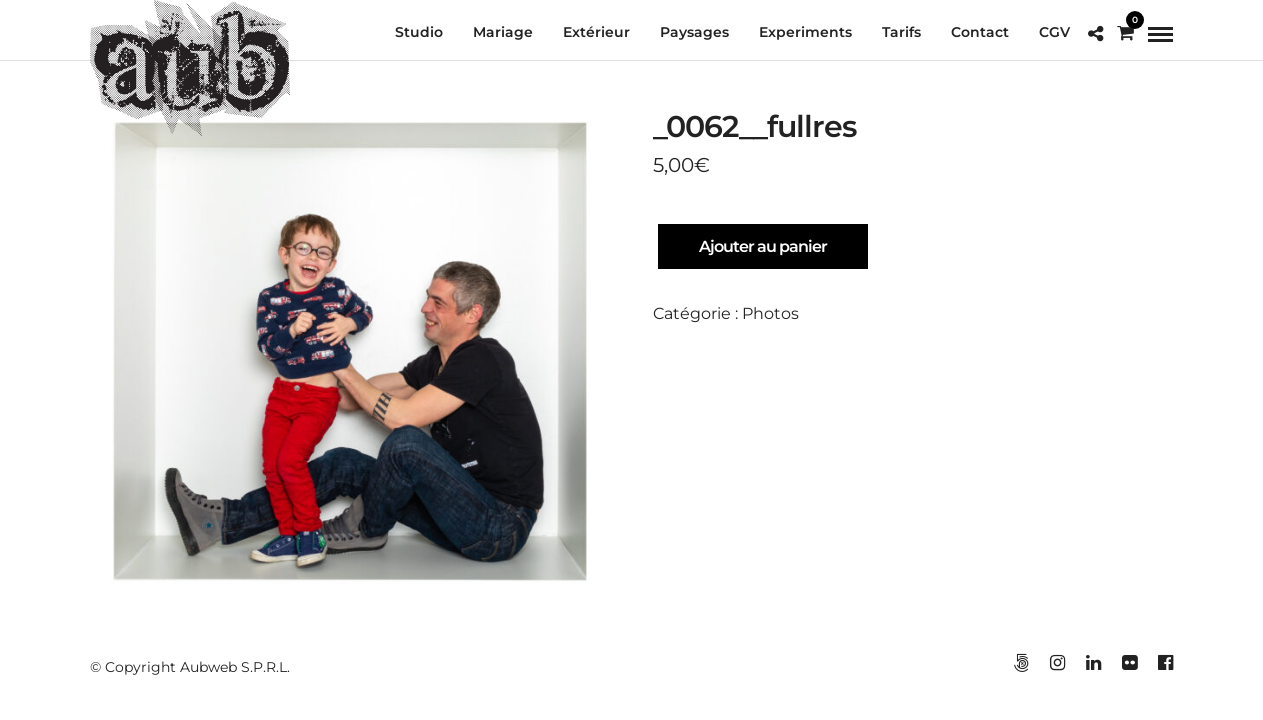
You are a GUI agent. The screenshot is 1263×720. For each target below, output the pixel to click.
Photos (770, 314)
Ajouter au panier (763, 247)
